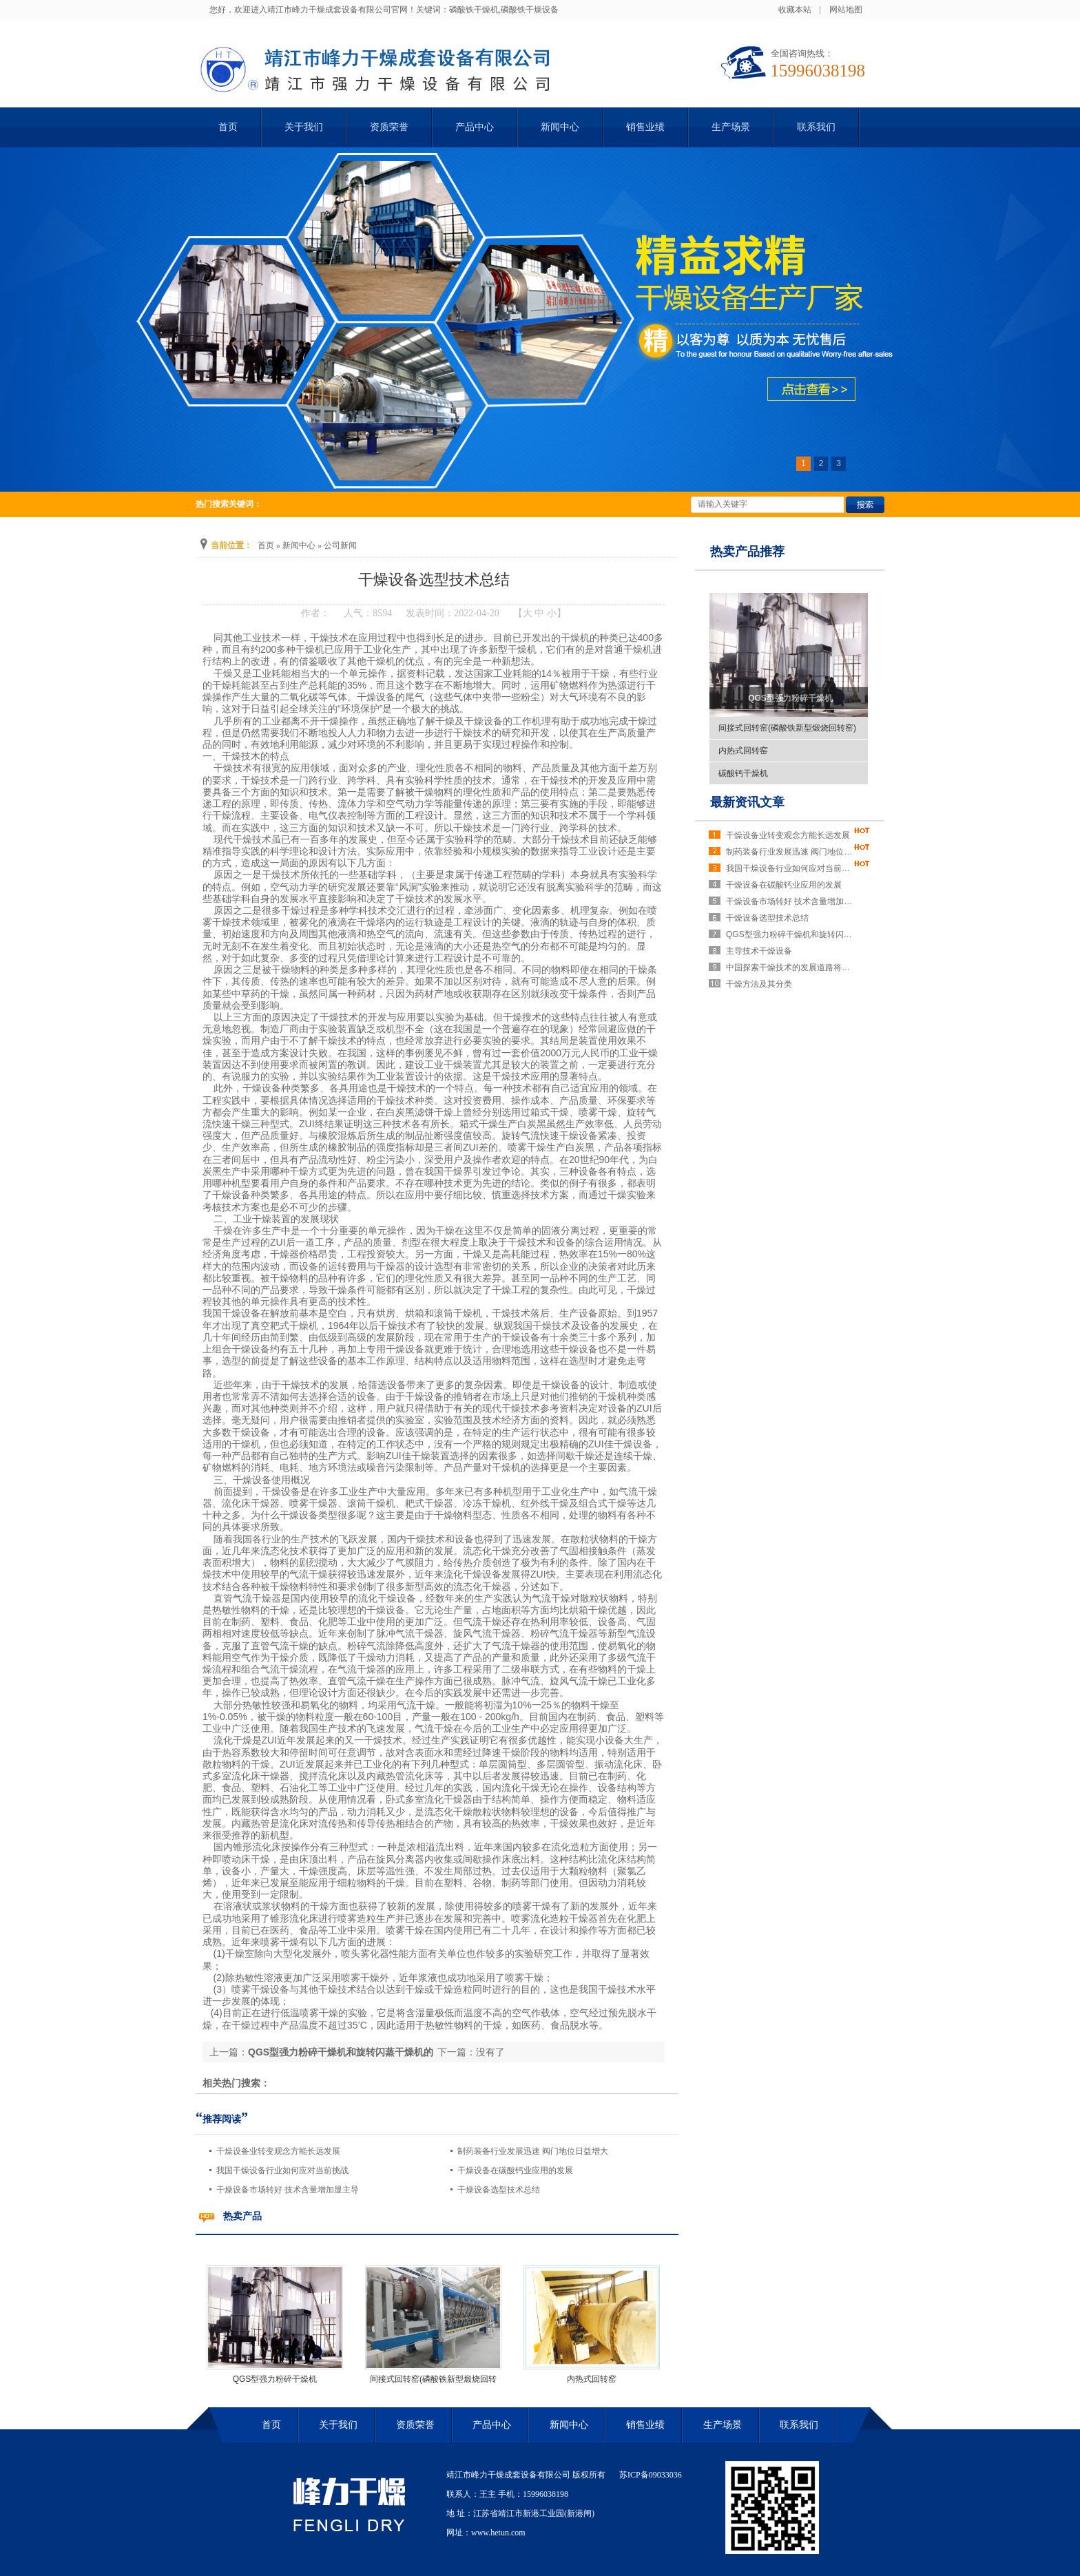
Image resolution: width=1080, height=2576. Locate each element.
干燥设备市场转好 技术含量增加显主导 (287, 2190)
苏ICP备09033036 (650, 2475)
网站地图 (845, 9)
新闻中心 (560, 127)
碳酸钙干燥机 (743, 773)
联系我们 (816, 127)
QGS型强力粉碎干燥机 (275, 2379)
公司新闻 (340, 545)
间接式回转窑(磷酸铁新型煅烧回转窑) (787, 728)
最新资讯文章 (747, 802)
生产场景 (731, 127)
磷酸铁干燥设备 (530, 9)
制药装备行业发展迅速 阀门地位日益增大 (532, 2151)
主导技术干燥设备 (759, 951)
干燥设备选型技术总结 (498, 2190)
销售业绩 (645, 127)
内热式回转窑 (591, 2379)
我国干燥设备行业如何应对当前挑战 (282, 2170)
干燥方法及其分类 (759, 984)
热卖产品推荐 (747, 551)
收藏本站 (794, 9)
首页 (228, 127)
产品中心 (474, 127)
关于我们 (303, 127)
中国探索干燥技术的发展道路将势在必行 (791, 967)
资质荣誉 (389, 127)
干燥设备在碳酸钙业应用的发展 (515, 2170)
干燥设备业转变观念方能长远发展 (278, 2151)
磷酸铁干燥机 (474, 9)
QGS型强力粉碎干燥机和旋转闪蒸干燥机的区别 (791, 934)
